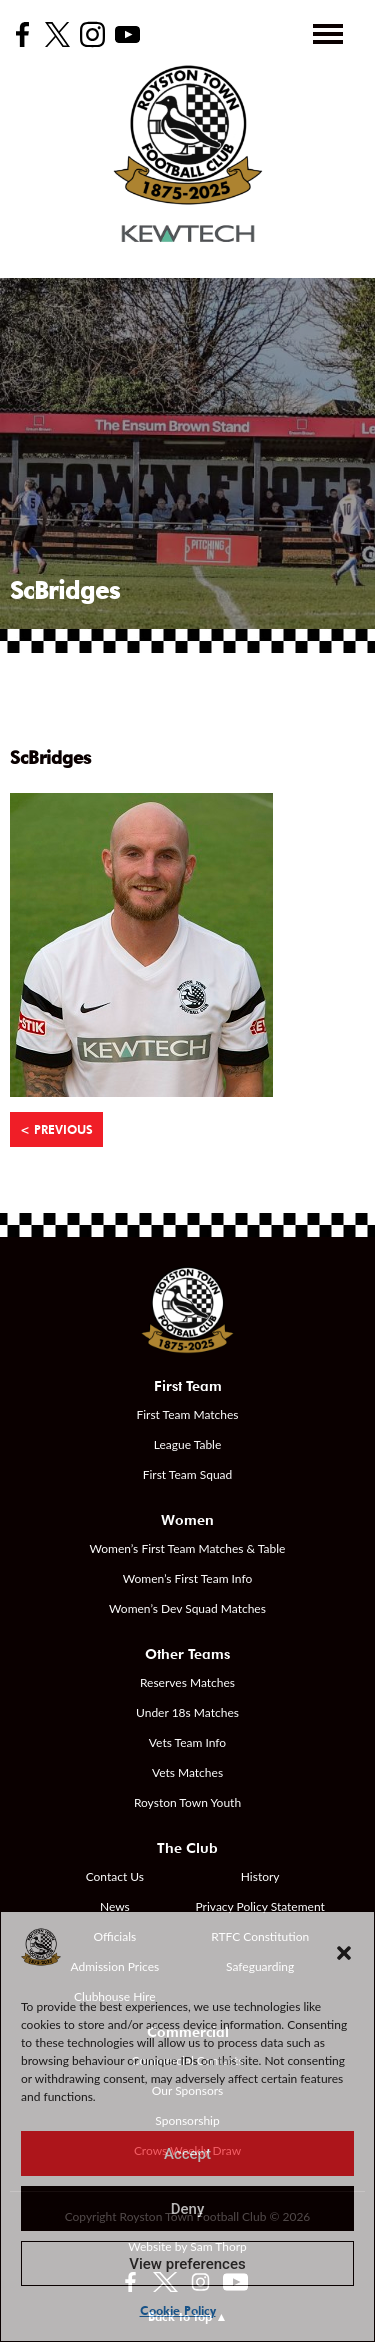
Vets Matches (187, 1772)
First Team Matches (187, 1414)
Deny (188, 2209)
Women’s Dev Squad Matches (187, 1608)
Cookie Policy (178, 2310)
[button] (344, 1953)
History (260, 1876)
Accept (187, 2154)
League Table (188, 1444)
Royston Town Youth (187, 1802)
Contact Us (115, 1876)
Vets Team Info (187, 1742)
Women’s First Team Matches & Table (188, 1548)
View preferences (187, 2264)
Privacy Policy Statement (260, 1906)
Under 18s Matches (187, 1712)
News (115, 1906)
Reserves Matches (187, 1682)
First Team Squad (188, 1474)
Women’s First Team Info (188, 1578)
